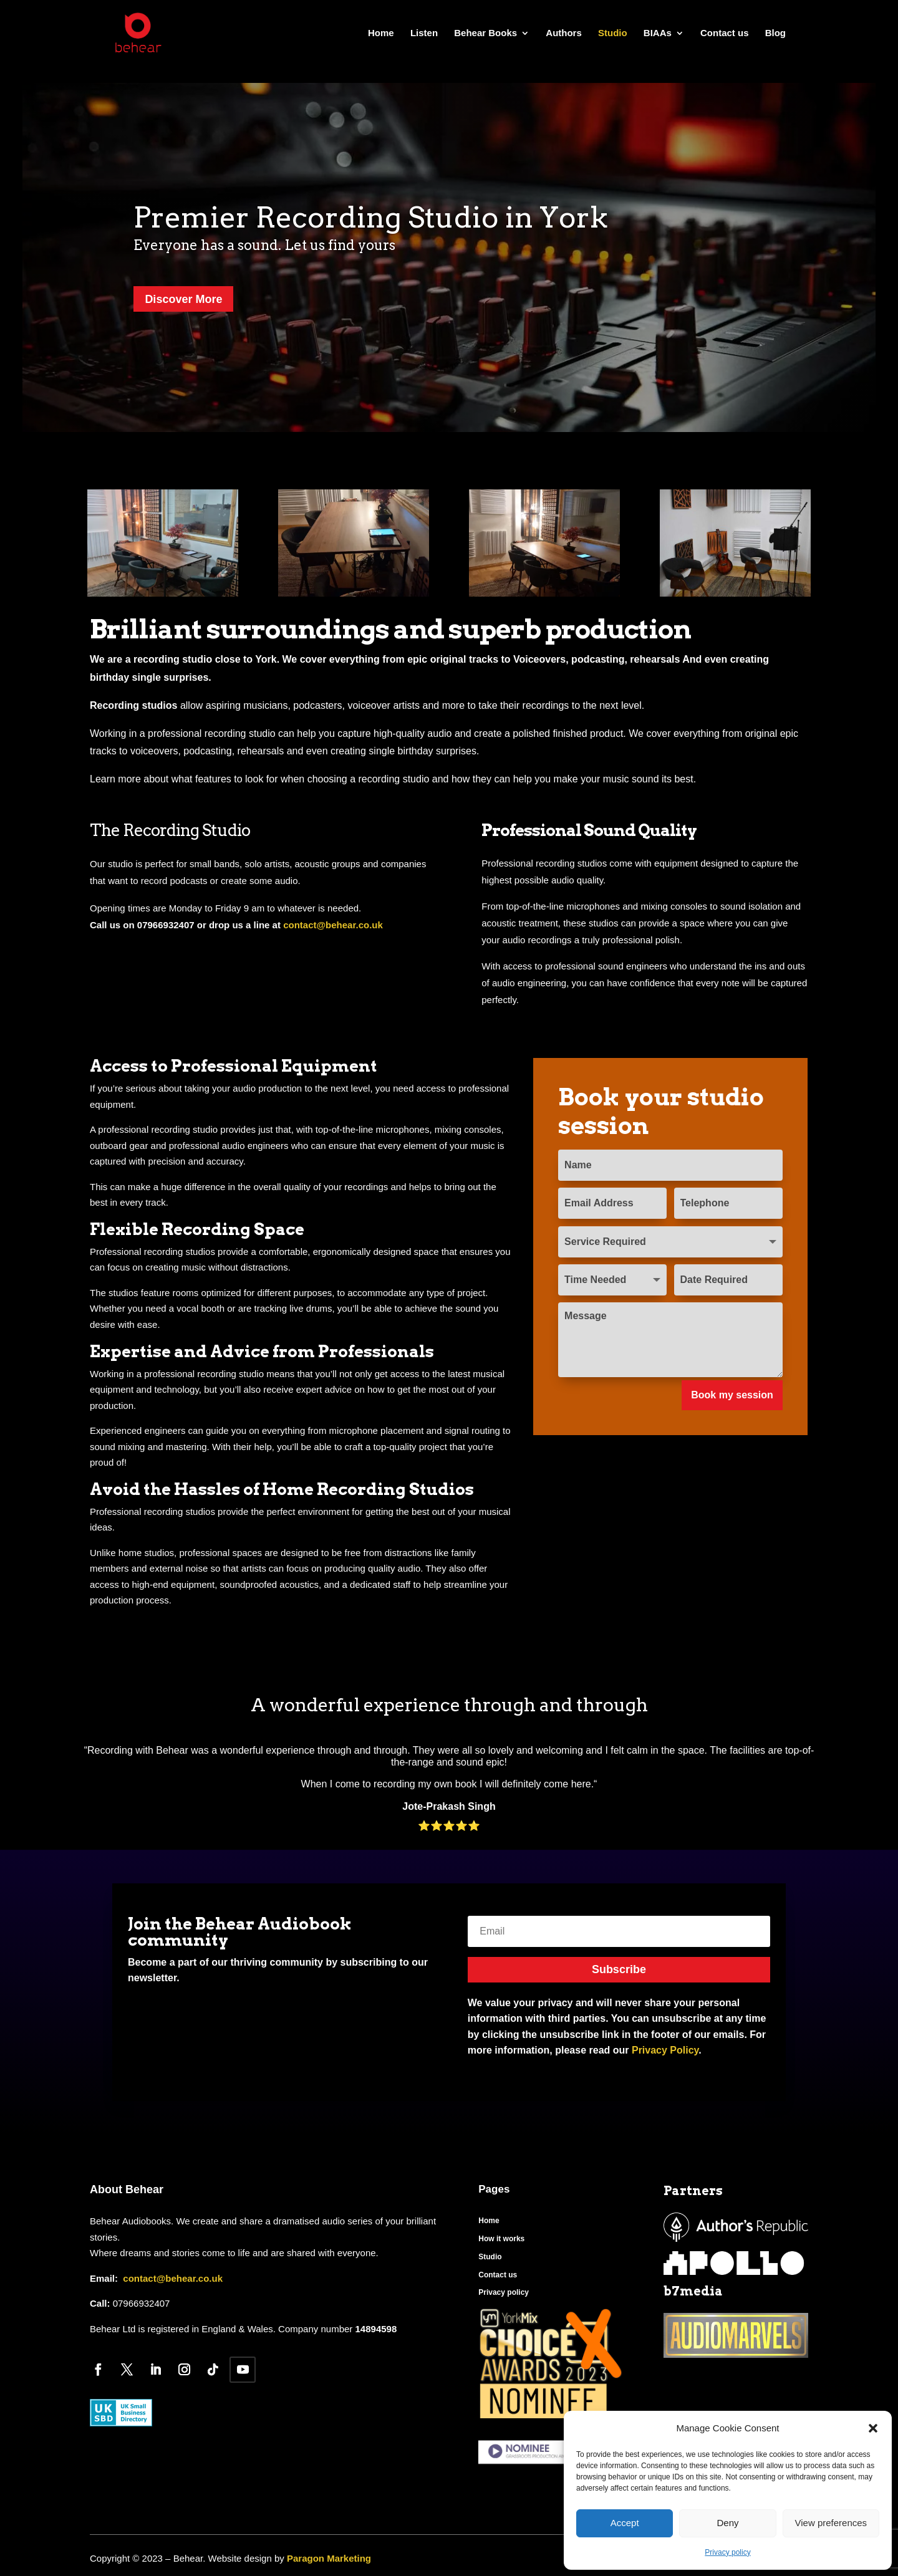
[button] (873, 2428)
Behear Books (485, 33)
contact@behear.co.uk (333, 925)
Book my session (732, 1395)
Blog (775, 33)
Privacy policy (727, 2552)
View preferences (831, 2522)
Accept (625, 2522)
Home (381, 33)
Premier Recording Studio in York (370, 217)
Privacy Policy (665, 2050)
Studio (612, 33)
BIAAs (658, 33)
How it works (501, 2238)
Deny (727, 2522)
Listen (424, 33)
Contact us (724, 33)
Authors (564, 33)
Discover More (183, 299)
